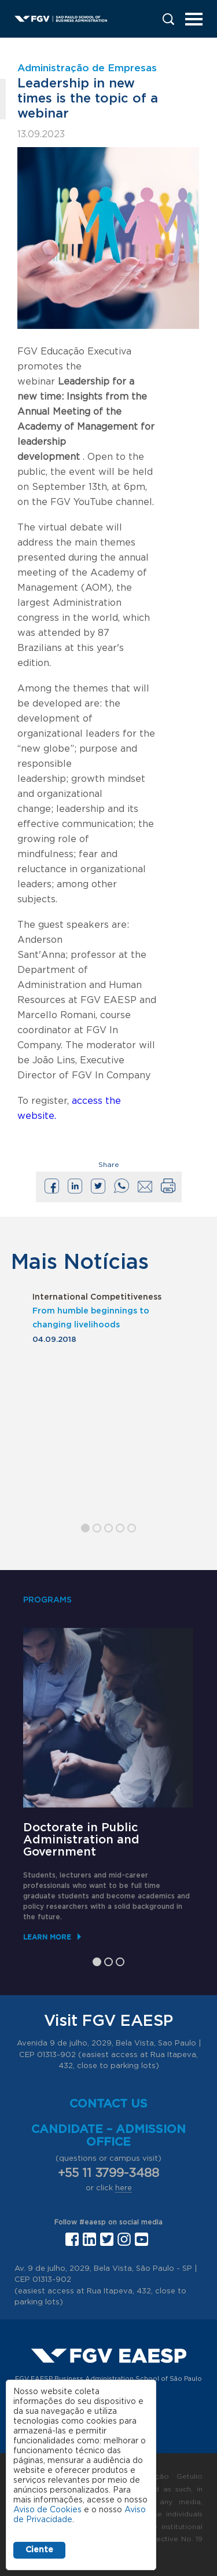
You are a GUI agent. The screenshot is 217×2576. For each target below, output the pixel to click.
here (123, 2188)
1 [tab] (85, 1528)
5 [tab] (131, 1528)
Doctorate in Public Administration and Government (81, 1840)
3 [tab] (108, 1528)
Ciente (39, 2550)
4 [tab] (120, 1528)
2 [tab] (97, 1528)
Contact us (108, 2104)
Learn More (47, 1937)
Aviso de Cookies (47, 2510)
